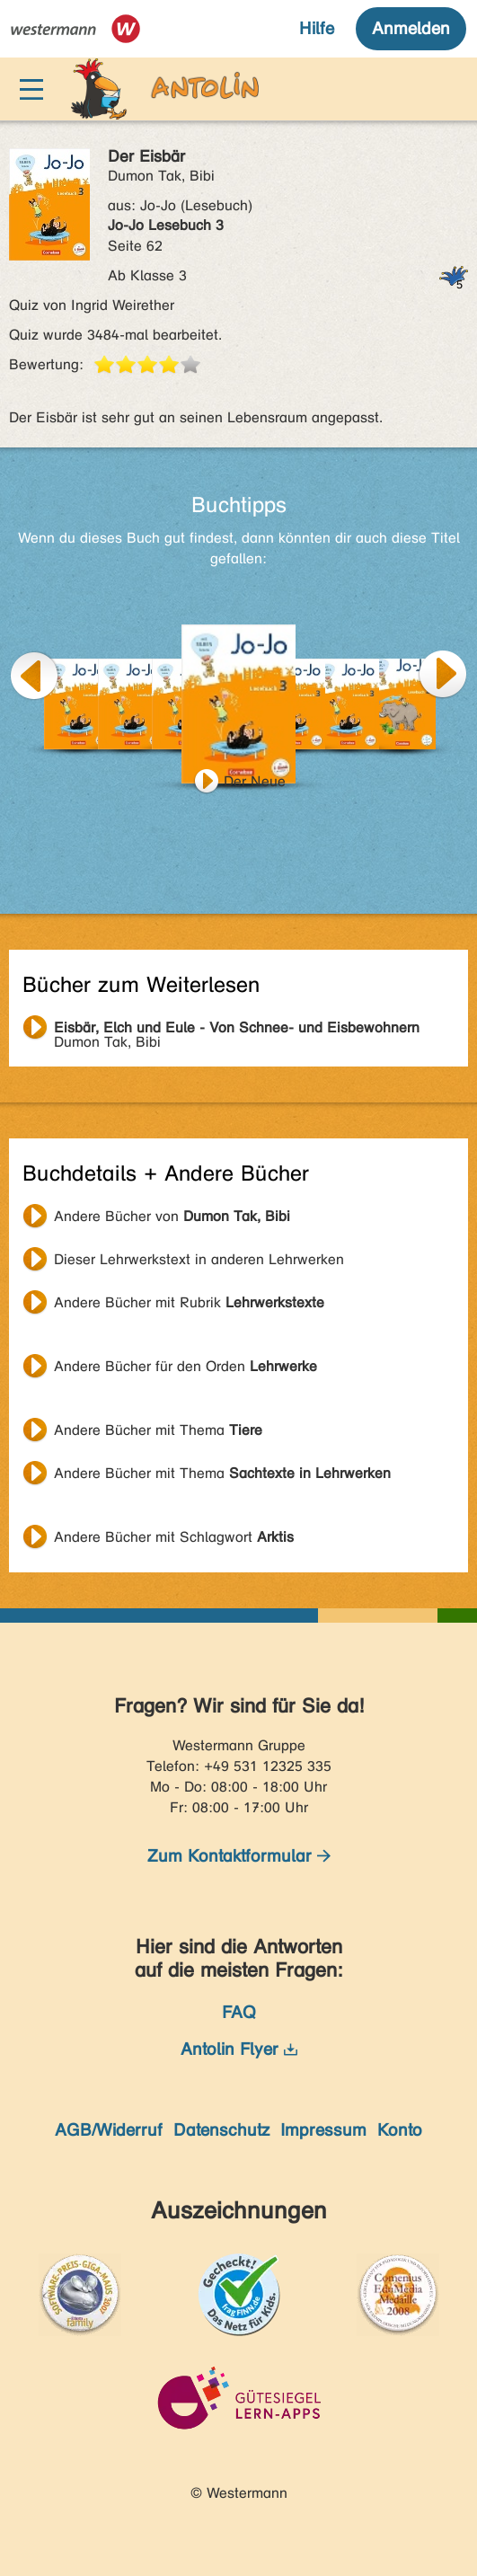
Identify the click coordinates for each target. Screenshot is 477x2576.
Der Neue (255, 781)
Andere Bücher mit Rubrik (189, 1302)
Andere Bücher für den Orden (185, 1366)
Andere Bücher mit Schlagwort (174, 1536)
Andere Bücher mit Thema (158, 1429)
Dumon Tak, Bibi (237, 1029)
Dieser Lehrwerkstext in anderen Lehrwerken (199, 1259)
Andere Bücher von (172, 1216)
